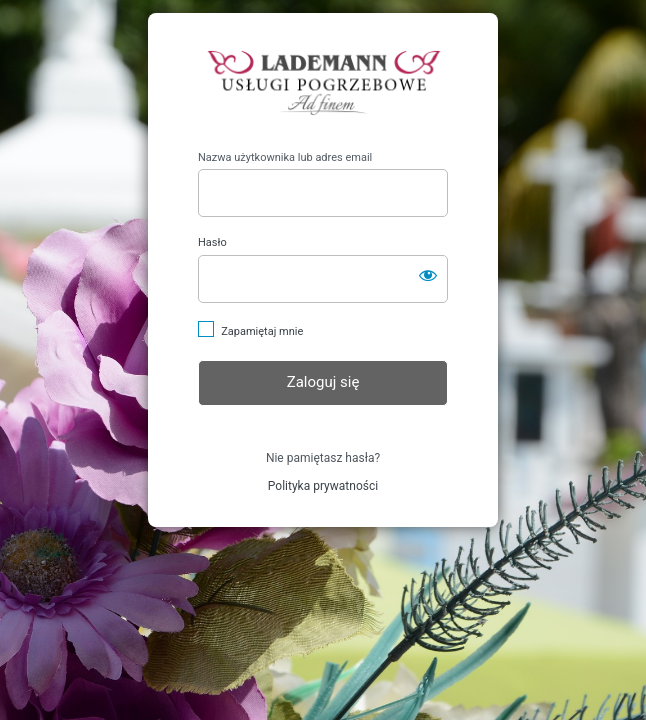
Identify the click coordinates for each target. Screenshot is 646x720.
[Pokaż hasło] (428, 275)
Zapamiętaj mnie (262, 331)
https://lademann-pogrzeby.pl (323, 82)
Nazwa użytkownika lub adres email (285, 157)
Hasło (212, 242)
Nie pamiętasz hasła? (323, 458)
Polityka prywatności (323, 486)
